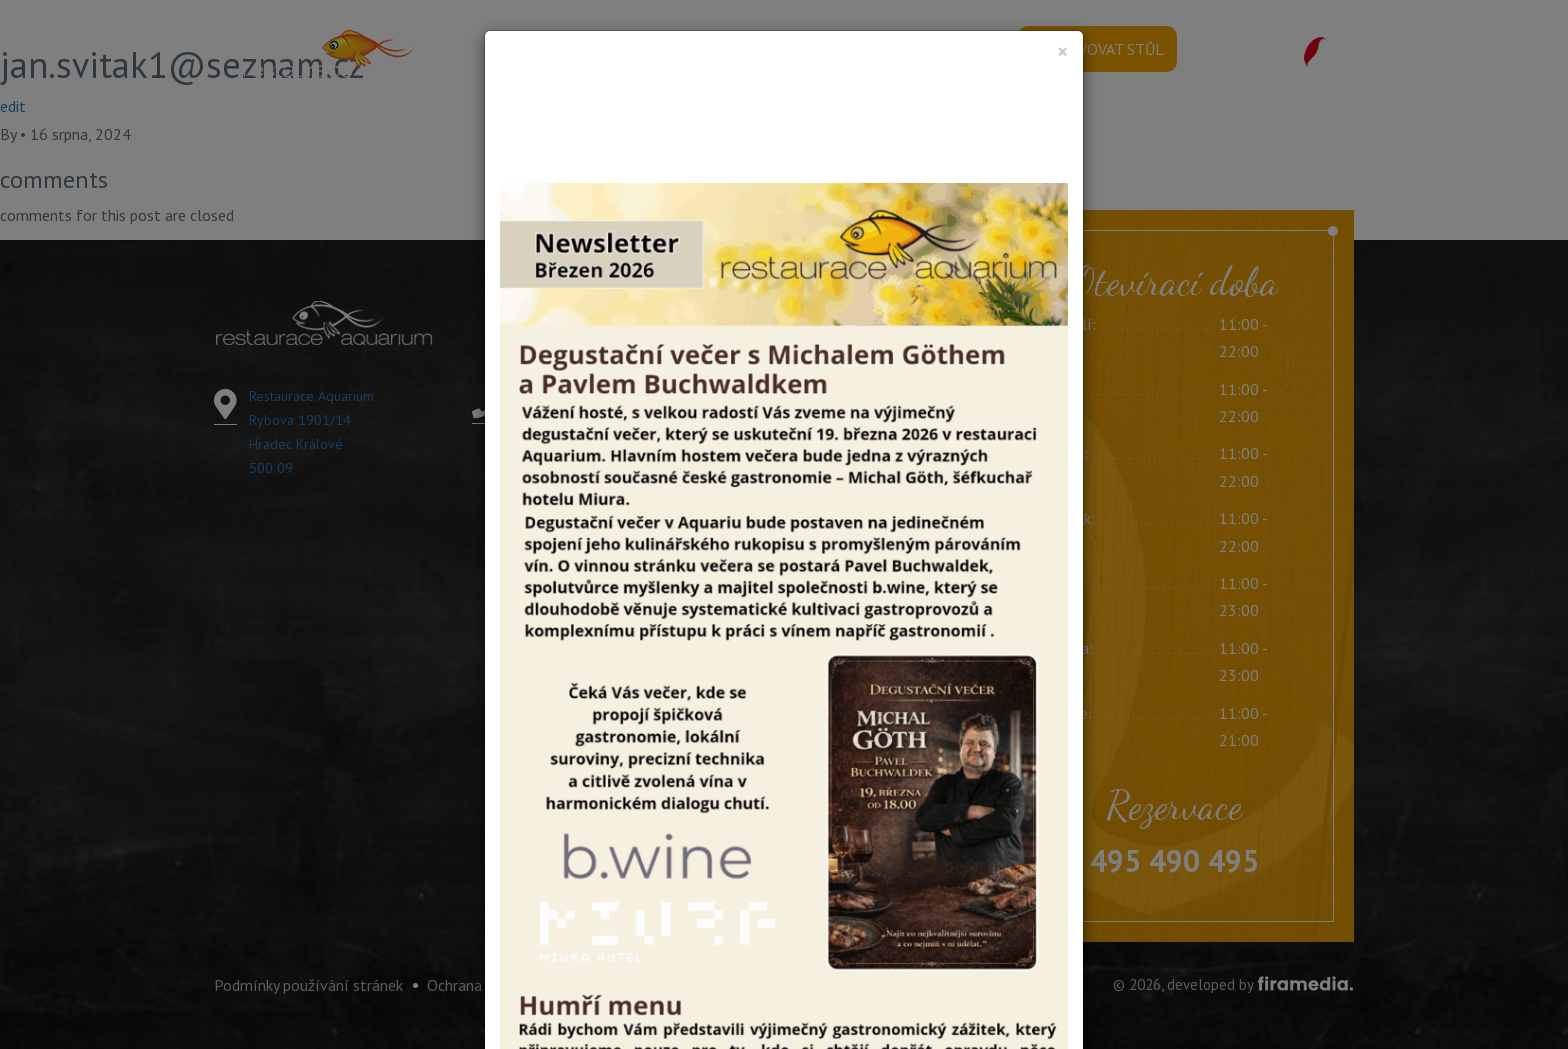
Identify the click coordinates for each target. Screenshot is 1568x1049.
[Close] (1062, 51)
